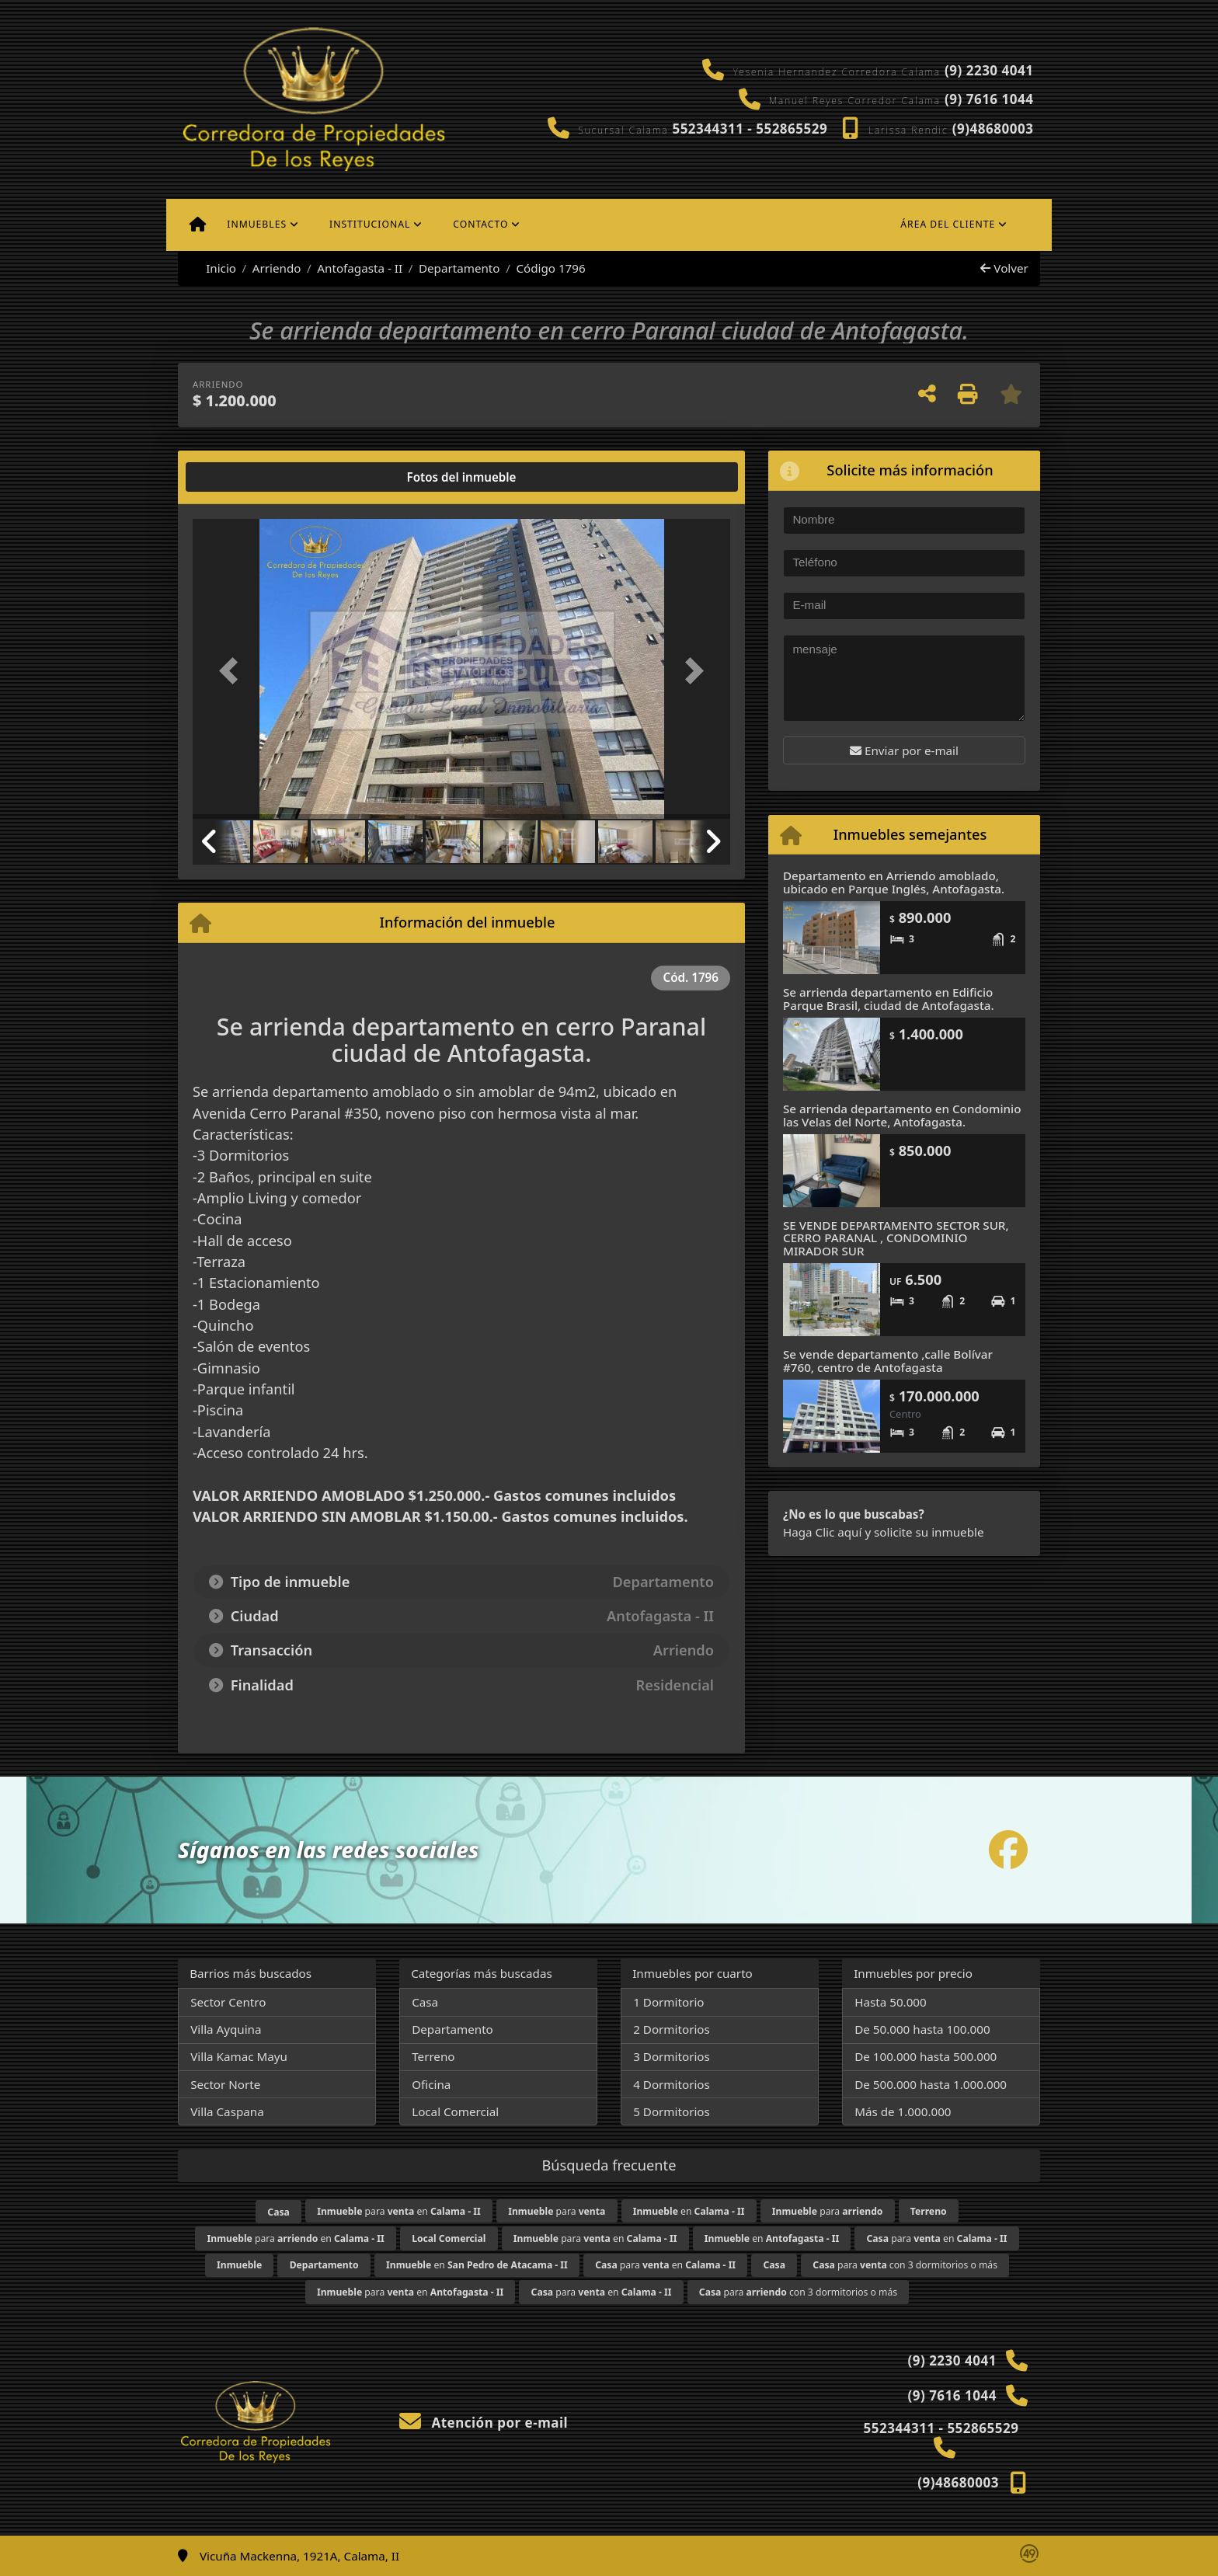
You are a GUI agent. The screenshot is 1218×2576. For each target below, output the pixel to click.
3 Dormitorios (671, 2056)
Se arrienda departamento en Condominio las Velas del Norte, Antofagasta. (902, 1115)
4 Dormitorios (671, 2084)
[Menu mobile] (198, 224)
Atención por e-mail (483, 2423)
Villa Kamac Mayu (238, 2056)
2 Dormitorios (671, 2029)
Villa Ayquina (225, 2029)
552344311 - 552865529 (749, 129)
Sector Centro (228, 2002)
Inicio (213, 268)
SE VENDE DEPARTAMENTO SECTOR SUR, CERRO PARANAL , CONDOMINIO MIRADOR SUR (896, 1237)
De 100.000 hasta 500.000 (925, 2056)
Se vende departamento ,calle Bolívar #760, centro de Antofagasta (888, 1360)
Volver (1004, 268)
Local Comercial (455, 2111)
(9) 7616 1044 (989, 99)
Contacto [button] (480, 224)
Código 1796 (550, 268)
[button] (233, 670)
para (556, 2211)
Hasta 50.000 (890, 2002)
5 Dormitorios (671, 2111)
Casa (425, 2002)
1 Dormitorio (668, 2002)
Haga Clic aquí (822, 1532)
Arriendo (276, 268)
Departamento (459, 268)
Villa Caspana (227, 2111)
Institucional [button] (369, 224)
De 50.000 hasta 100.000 (922, 2029)
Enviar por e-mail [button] (904, 750)
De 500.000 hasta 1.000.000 (930, 2084)
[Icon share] (1008, 1850)
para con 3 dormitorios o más (905, 2264)
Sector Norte (225, 2084)
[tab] (252, 477)
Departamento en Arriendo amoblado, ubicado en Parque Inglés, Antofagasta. (893, 882)
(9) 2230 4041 (989, 70)
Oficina (431, 2084)
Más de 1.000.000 (902, 2111)
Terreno (433, 2056)
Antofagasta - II (359, 268)
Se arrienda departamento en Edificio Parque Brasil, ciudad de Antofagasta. (888, 998)
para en (399, 2211)
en (689, 2211)
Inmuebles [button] (257, 224)
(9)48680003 (993, 129)
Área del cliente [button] (947, 224)
